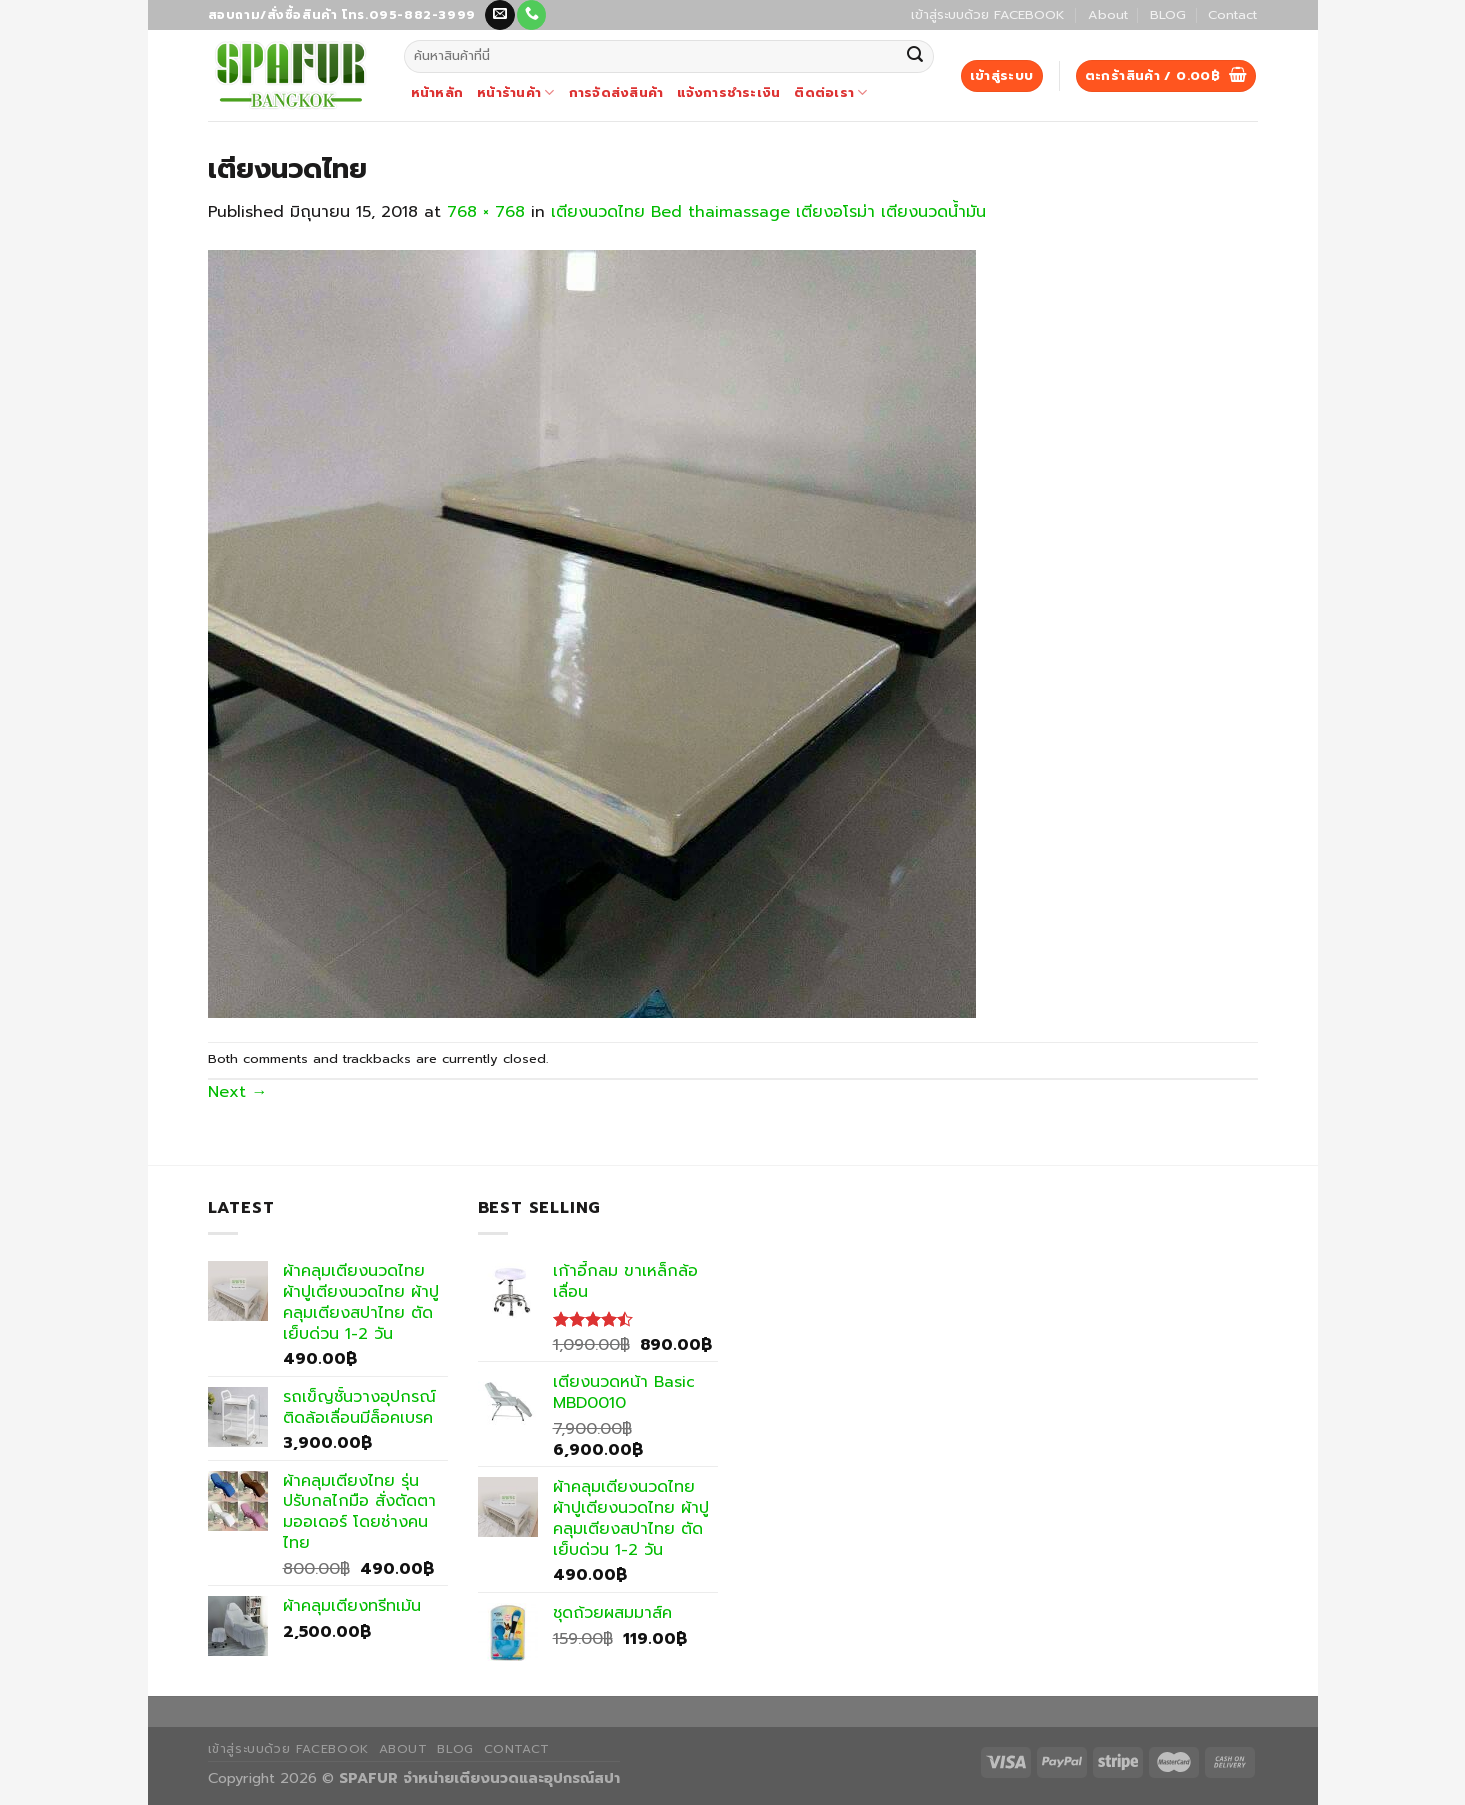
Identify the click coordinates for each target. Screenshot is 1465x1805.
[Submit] (916, 57)
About (1108, 14)
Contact (1232, 14)
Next (238, 1092)
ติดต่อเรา (830, 93)
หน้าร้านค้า (516, 93)
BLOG (1168, 14)
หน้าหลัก (437, 92)
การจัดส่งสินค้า (616, 92)
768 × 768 (486, 212)
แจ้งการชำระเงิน (728, 92)
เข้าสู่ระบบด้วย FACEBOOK (988, 14)
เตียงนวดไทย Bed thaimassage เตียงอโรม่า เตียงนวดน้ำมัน (768, 212)
